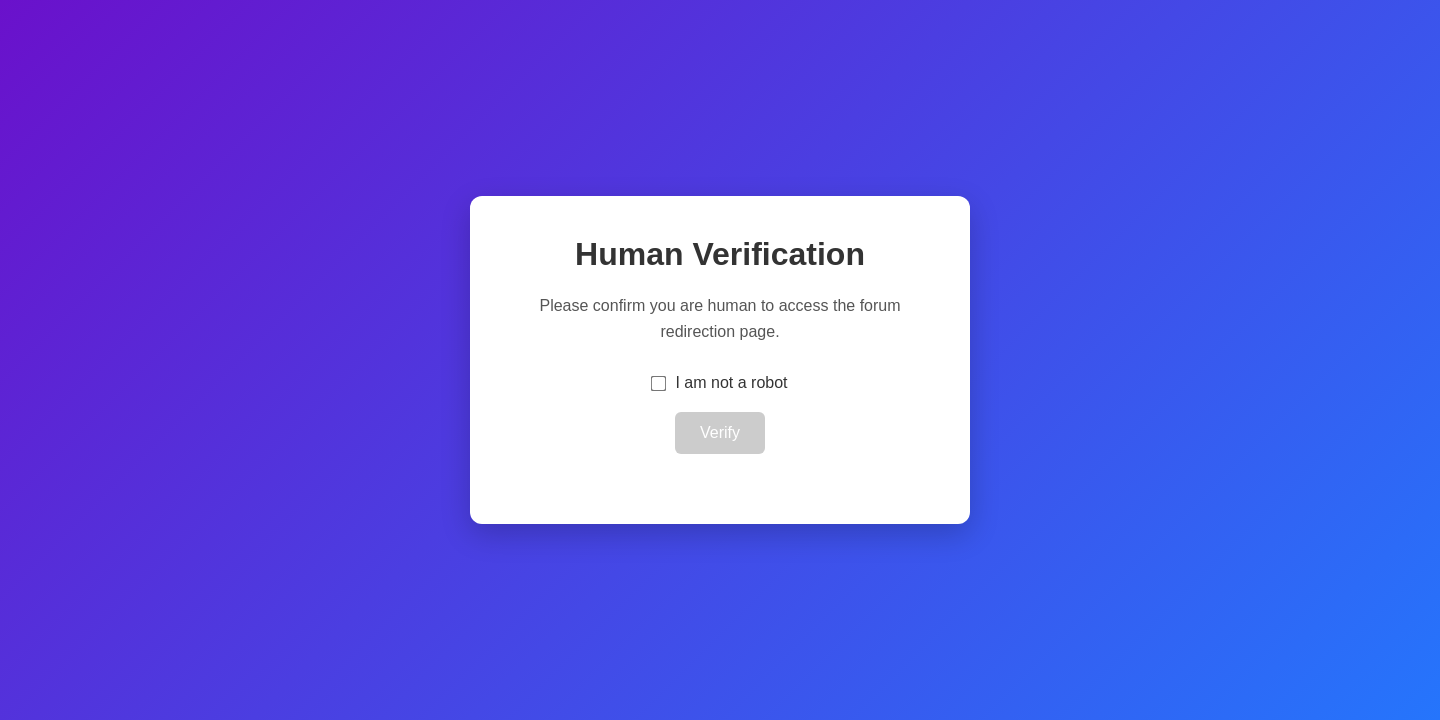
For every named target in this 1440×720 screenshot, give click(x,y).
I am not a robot (731, 382)
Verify (720, 432)
